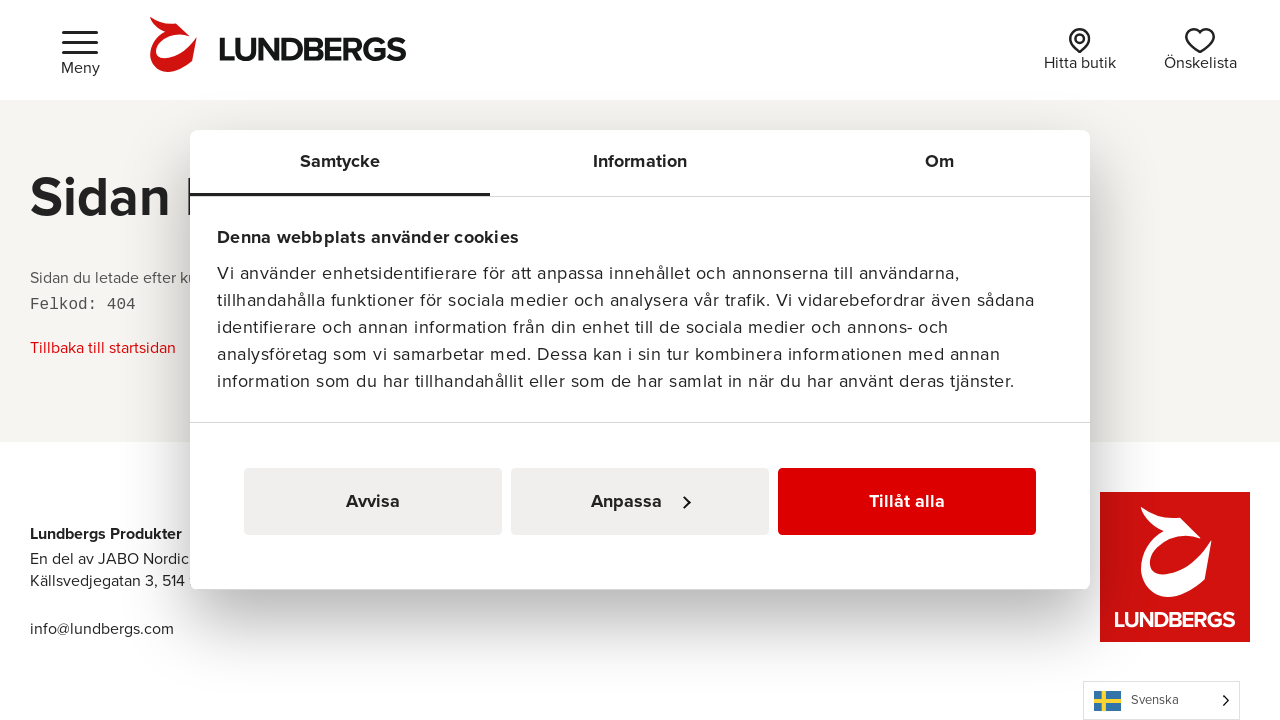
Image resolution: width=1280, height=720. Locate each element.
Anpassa (641, 501)
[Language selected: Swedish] (1161, 700)
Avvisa (373, 501)
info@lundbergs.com (102, 628)
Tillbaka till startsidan (103, 347)
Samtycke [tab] (340, 161)
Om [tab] (939, 161)
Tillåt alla (907, 501)
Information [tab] (640, 161)
